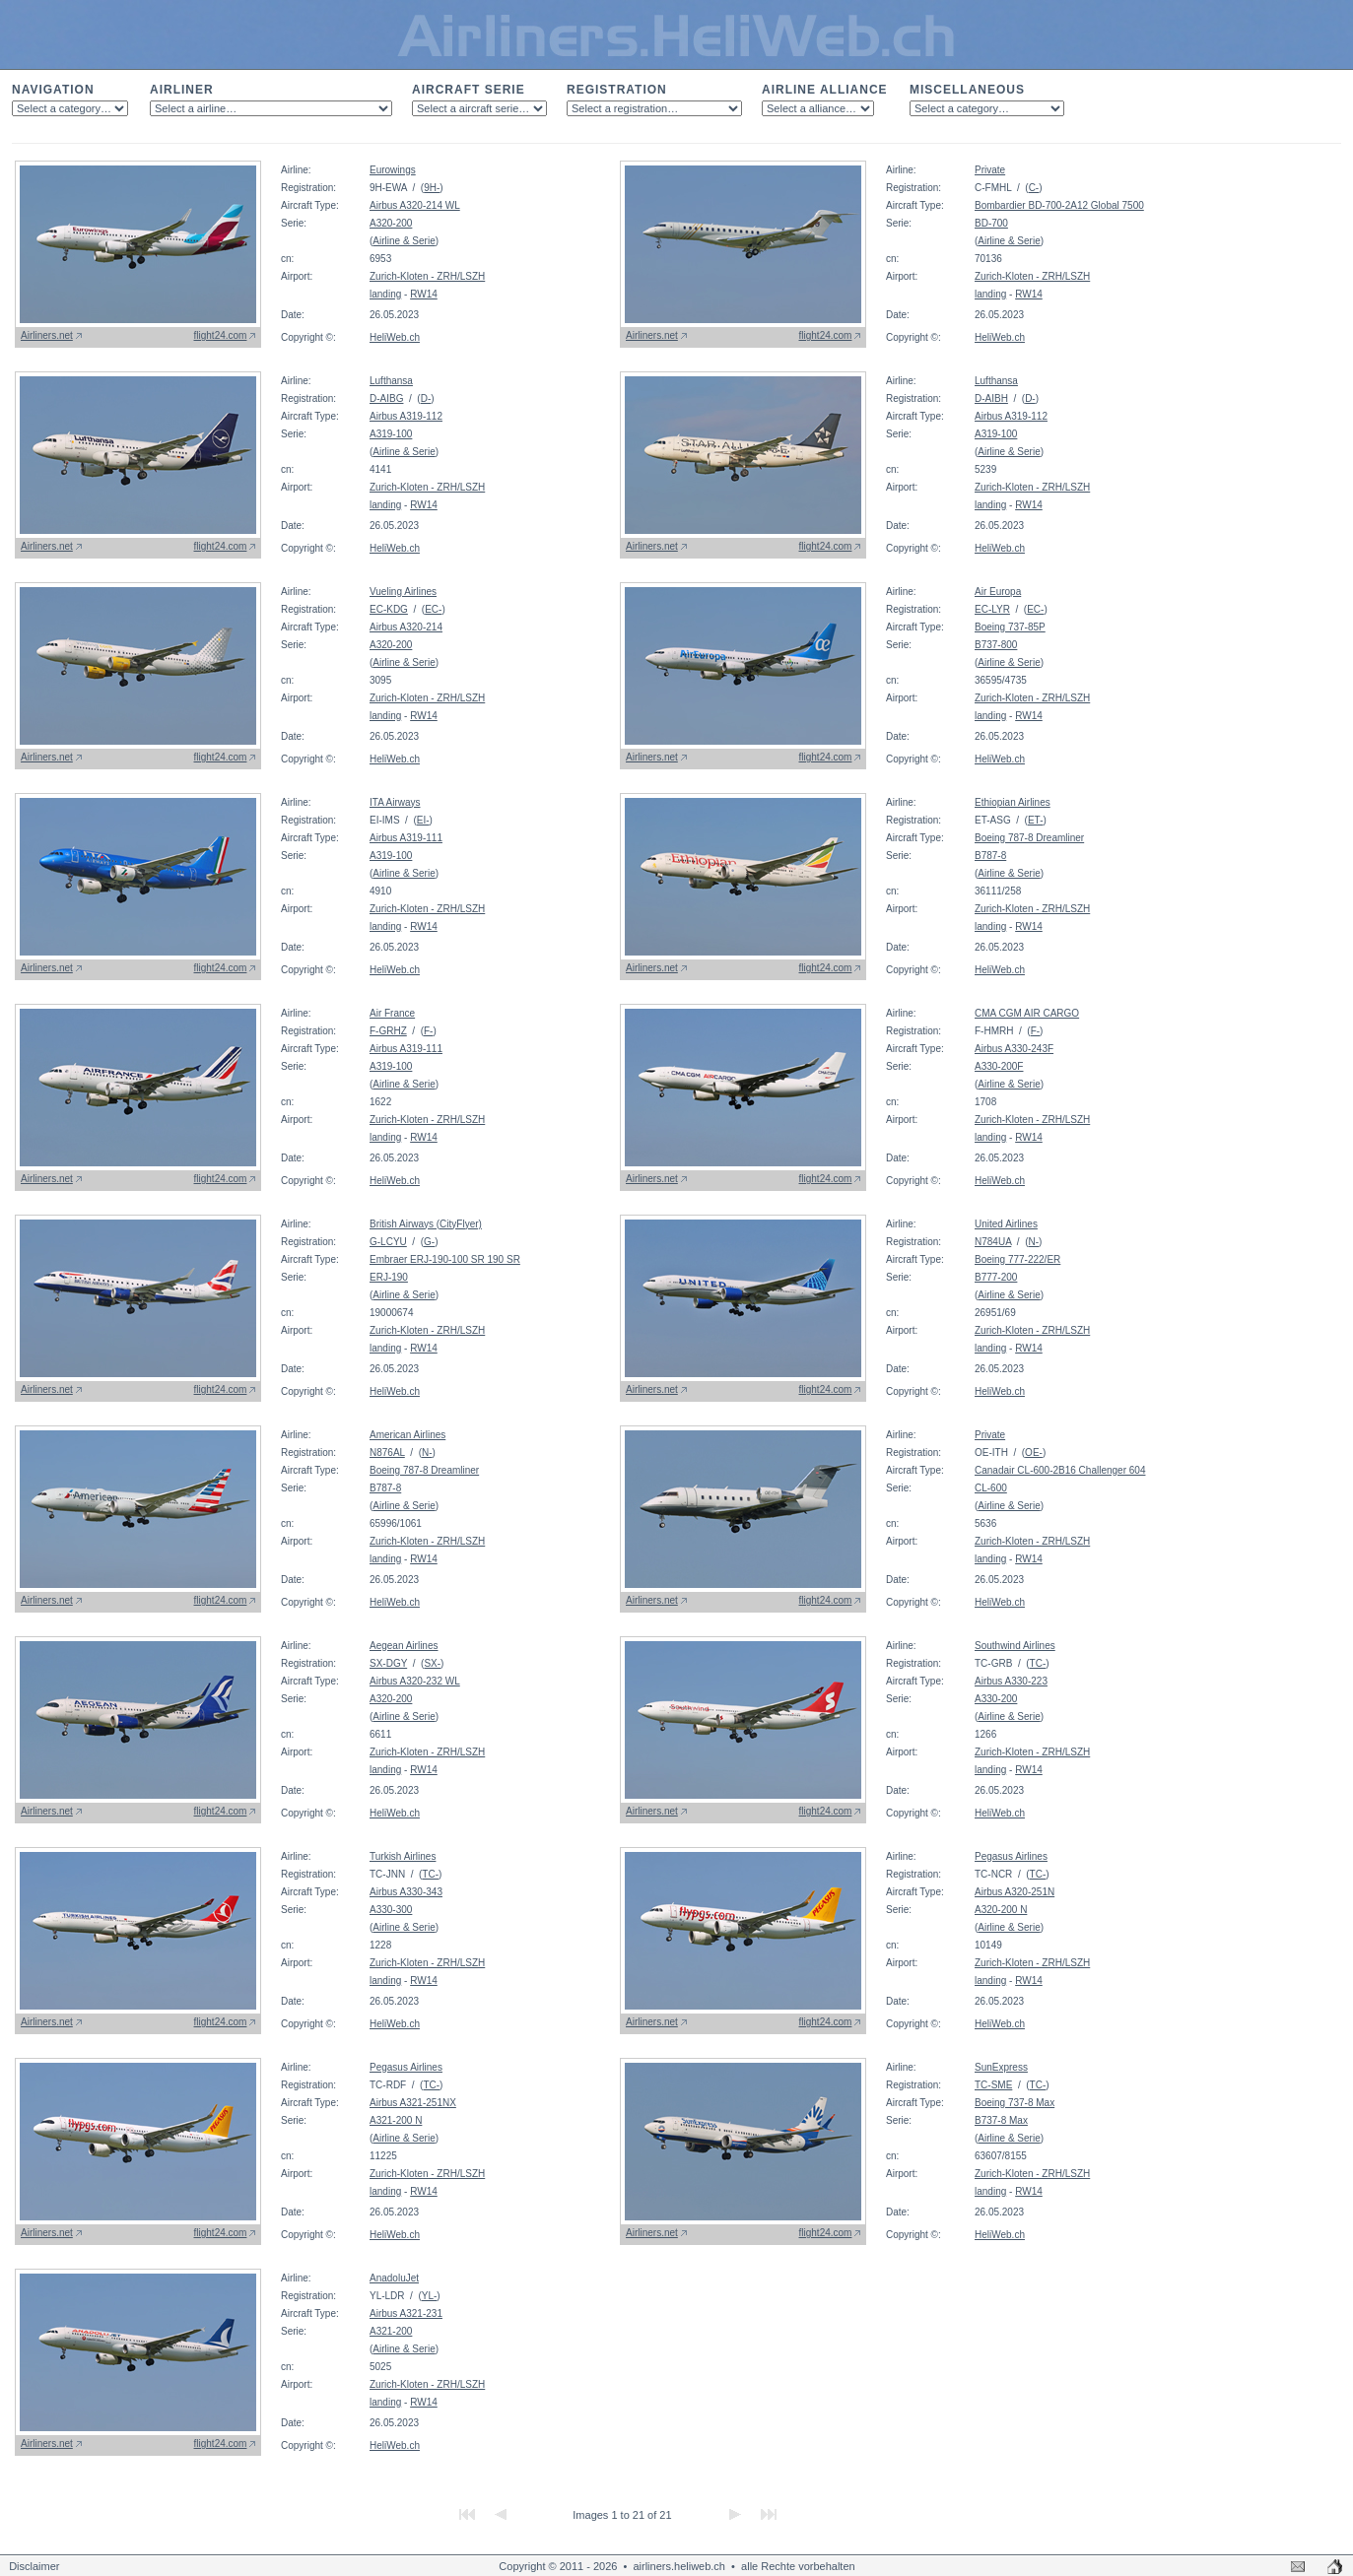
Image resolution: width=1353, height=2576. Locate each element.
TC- (1038, 1663)
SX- (432, 1663)
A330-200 (996, 1698)
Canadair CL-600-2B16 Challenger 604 (1060, 1470)
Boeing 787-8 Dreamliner (1029, 837)
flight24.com (220, 335)
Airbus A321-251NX (413, 2102)
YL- (430, 2295)
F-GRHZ (388, 1030)
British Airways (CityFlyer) (426, 1224)
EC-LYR (992, 609)
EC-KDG (389, 609)
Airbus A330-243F (1014, 1048)
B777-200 (996, 1277)
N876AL (387, 1452)
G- (429, 1241)
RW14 (424, 294)
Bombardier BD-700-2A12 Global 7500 (1059, 205)
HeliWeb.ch (395, 337)
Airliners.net (47, 335)
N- (1033, 1241)
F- (428, 1030)
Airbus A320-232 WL (415, 1681)
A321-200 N (396, 2120)
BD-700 (991, 223)
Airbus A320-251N (1014, 1891)
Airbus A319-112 (406, 416)
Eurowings (393, 170)
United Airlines (1006, 1224)
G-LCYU (388, 1241)
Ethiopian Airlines (1012, 802)
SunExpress (1001, 2067)
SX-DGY (388, 1663)
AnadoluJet (394, 2278)
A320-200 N (1001, 1909)
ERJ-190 (389, 1277)
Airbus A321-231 (406, 2313)
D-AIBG (386, 398)
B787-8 (990, 855)
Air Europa (998, 591)
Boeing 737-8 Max (1014, 2102)
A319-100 (391, 434)
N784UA (993, 1241)
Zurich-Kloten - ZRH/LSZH (427, 276)
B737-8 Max (1001, 2120)
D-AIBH (991, 398)
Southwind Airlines (1015, 1645)
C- (1034, 187)
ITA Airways (395, 802)
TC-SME (993, 2085)
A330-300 (391, 1909)
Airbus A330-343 (406, 1891)
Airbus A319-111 (406, 837)
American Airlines (407, 1434)
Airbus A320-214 (406, 627)
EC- (433, 609)
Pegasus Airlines (1011, 1856)
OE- (1034, 1452)
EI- (423, 820)
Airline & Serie (403, 240)
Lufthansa (391, 380)
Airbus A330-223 (1011, 1681)
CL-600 (991, 1488)
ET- (1036, 820)
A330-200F (999, 1066)
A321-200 (391, 2331)
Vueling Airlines (403, 591)
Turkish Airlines (403, 1856)
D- (426, 398)
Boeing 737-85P (1010, 627)
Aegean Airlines (404, 1645)
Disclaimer (34, 2566)
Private (990, 170)
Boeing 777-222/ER (1017, 1259)
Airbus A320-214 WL (415, 205)
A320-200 (391, 223)
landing (385, 294)
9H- (432, 187)
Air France (392, 1013)
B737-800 (996, 644)
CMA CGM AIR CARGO (1027, 1013)
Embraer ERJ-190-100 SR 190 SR (445, 1259)
